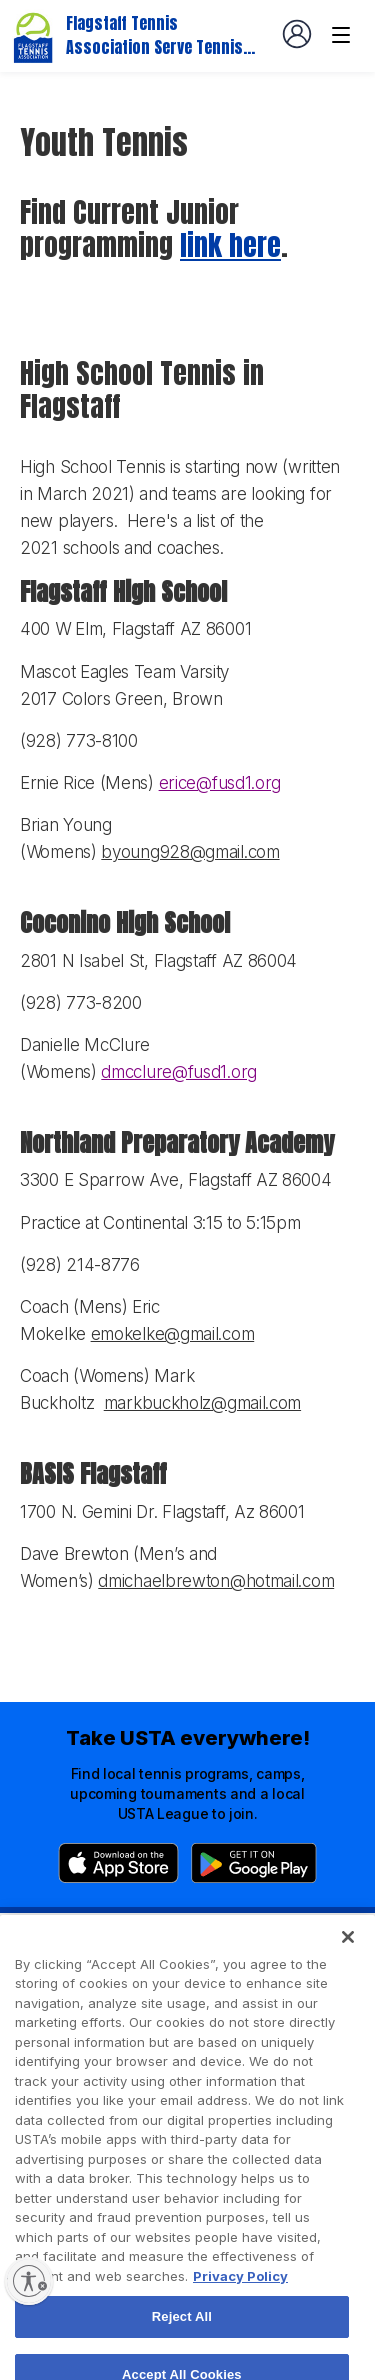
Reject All (182, 2337)
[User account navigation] (297, 34)
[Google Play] (254, 1863)
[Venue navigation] (341, 35)
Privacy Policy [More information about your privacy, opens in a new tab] (240, 2297)
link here (230, 245)
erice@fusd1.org (220, 783)
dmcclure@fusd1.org (179, 1072)
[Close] (348, 1958)
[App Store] (118, 1863)
